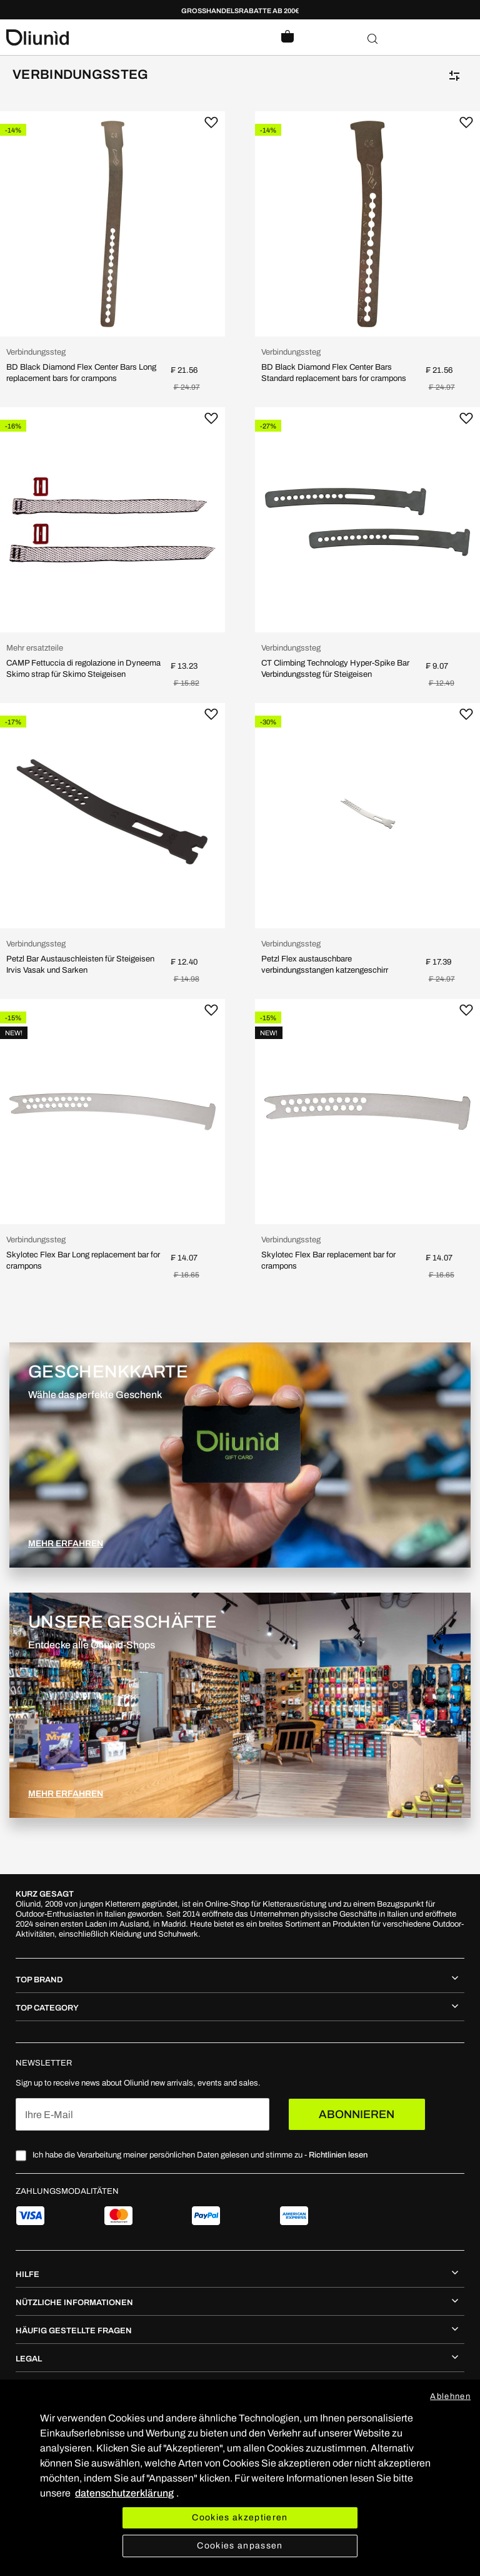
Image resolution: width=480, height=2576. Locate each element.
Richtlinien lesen (338, 2155)
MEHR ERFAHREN (65, 1543)
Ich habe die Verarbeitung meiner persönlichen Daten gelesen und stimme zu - (200, 2155)
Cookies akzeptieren (240, 2517)
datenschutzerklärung (124, 2493)
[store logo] (123, 37)
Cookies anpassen (240, 2545)
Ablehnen (450, 2396)
